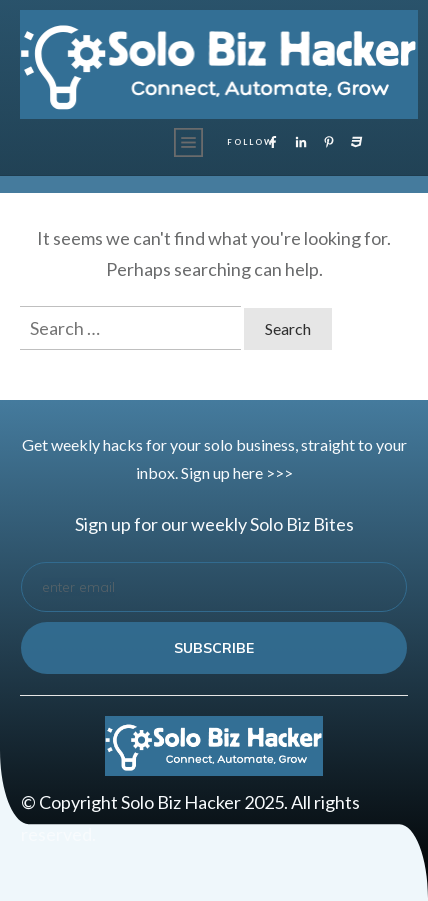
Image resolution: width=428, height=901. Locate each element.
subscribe (214, 648)
